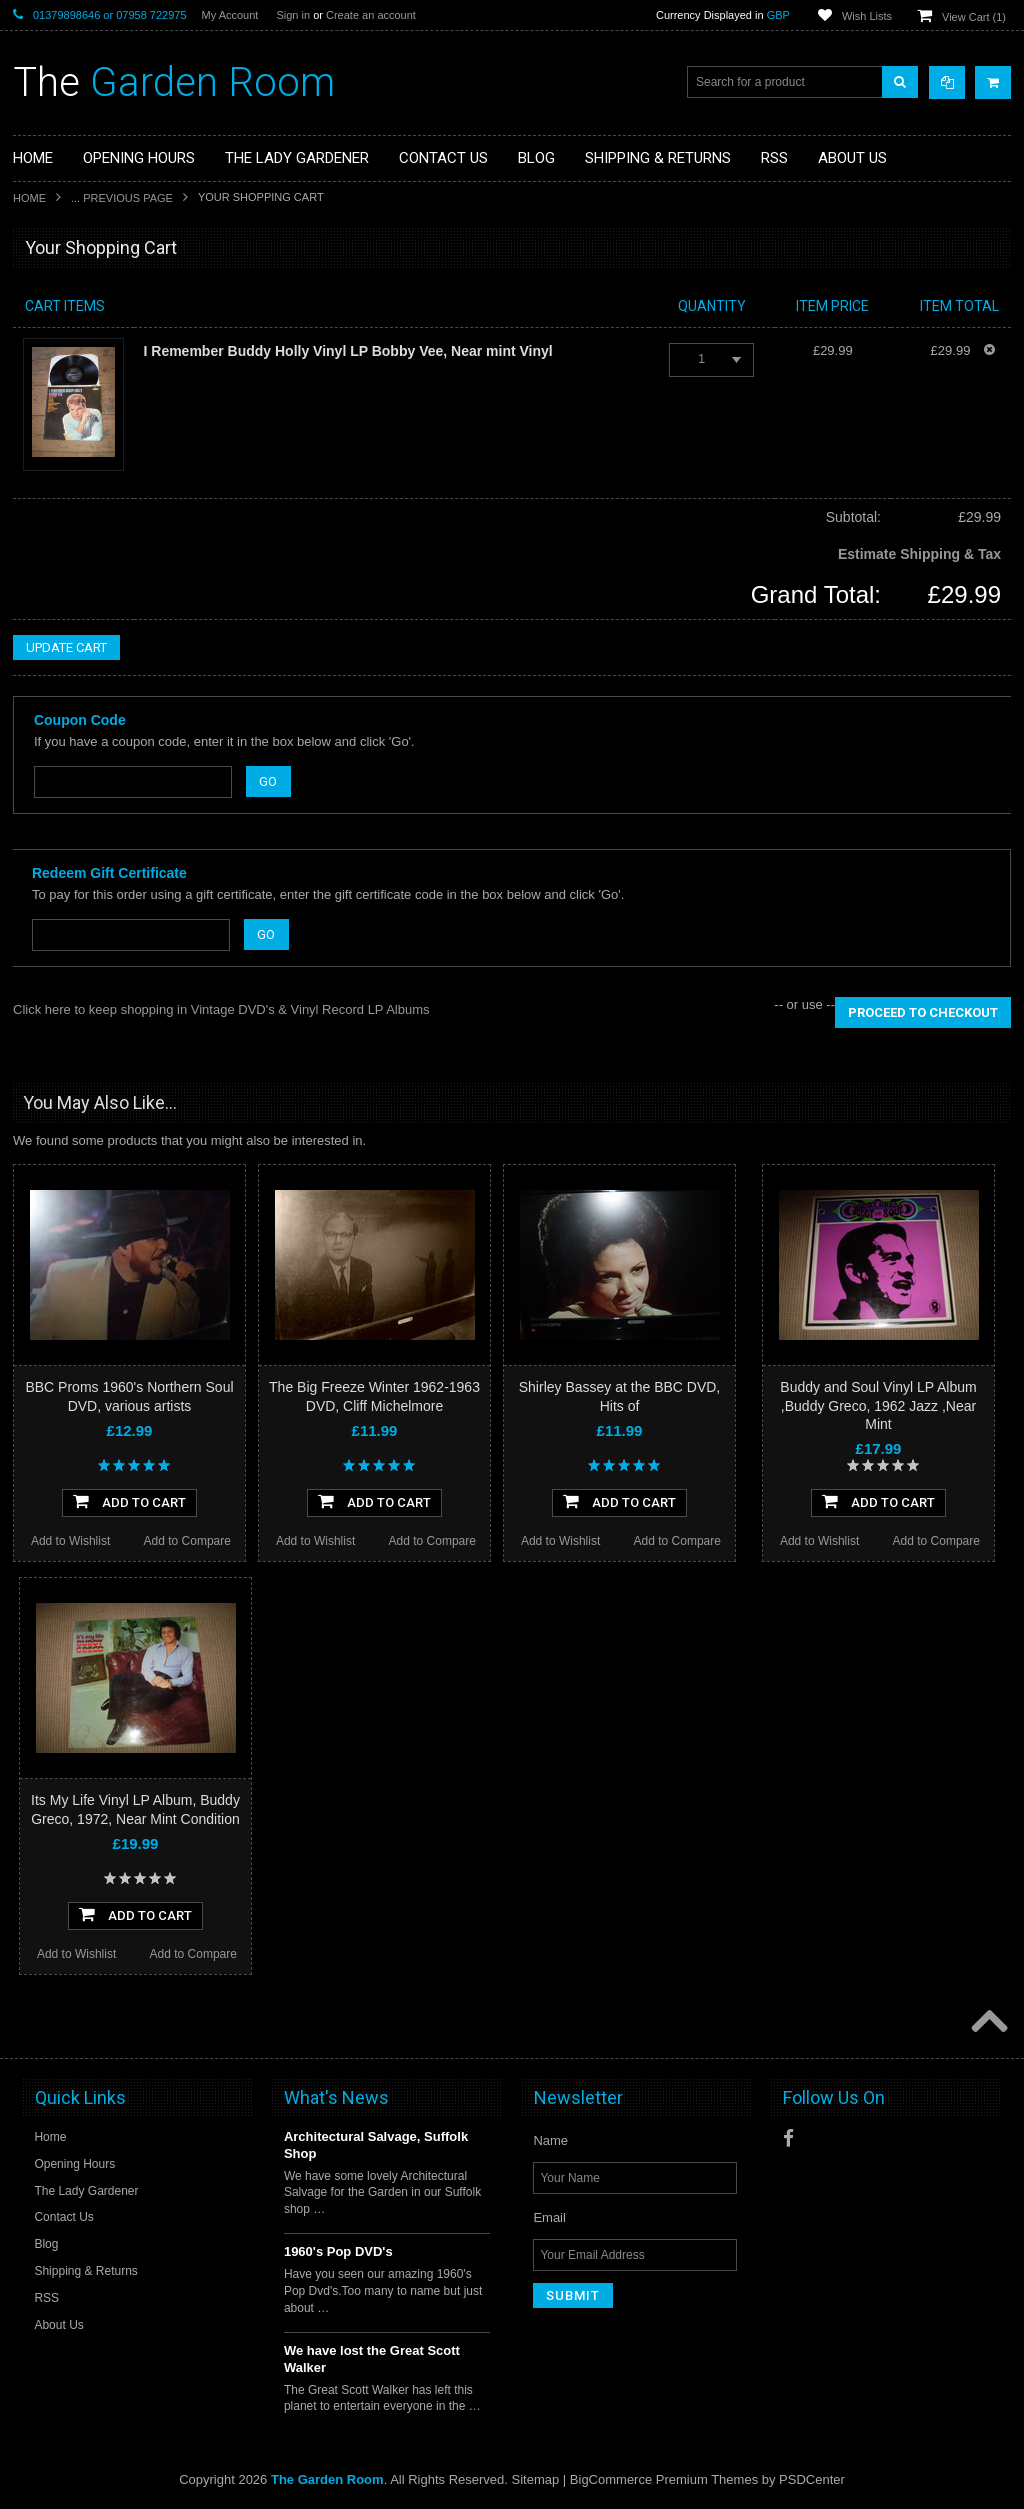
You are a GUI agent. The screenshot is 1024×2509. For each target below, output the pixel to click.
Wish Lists (867, 16)
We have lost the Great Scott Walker (372, 2359)
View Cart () (974, 17)
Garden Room (174, 82)
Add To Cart (129, 1501)
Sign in (293, 15)
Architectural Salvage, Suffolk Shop (376, 2145)
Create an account (371, 15)
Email (549, 2217)
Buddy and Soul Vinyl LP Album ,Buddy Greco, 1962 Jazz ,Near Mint (878, 1405)
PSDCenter (812, 2479)
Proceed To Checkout (923, 1012)
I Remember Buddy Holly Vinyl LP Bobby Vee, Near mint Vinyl (348, 351)
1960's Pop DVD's (338, 2251)
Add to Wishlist (70, 1541)
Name (550, 2140)
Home (29, 198)
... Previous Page (122, 198)
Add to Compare (187, 1541)
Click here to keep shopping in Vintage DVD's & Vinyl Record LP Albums (221, 1009)
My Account (230, 15)
